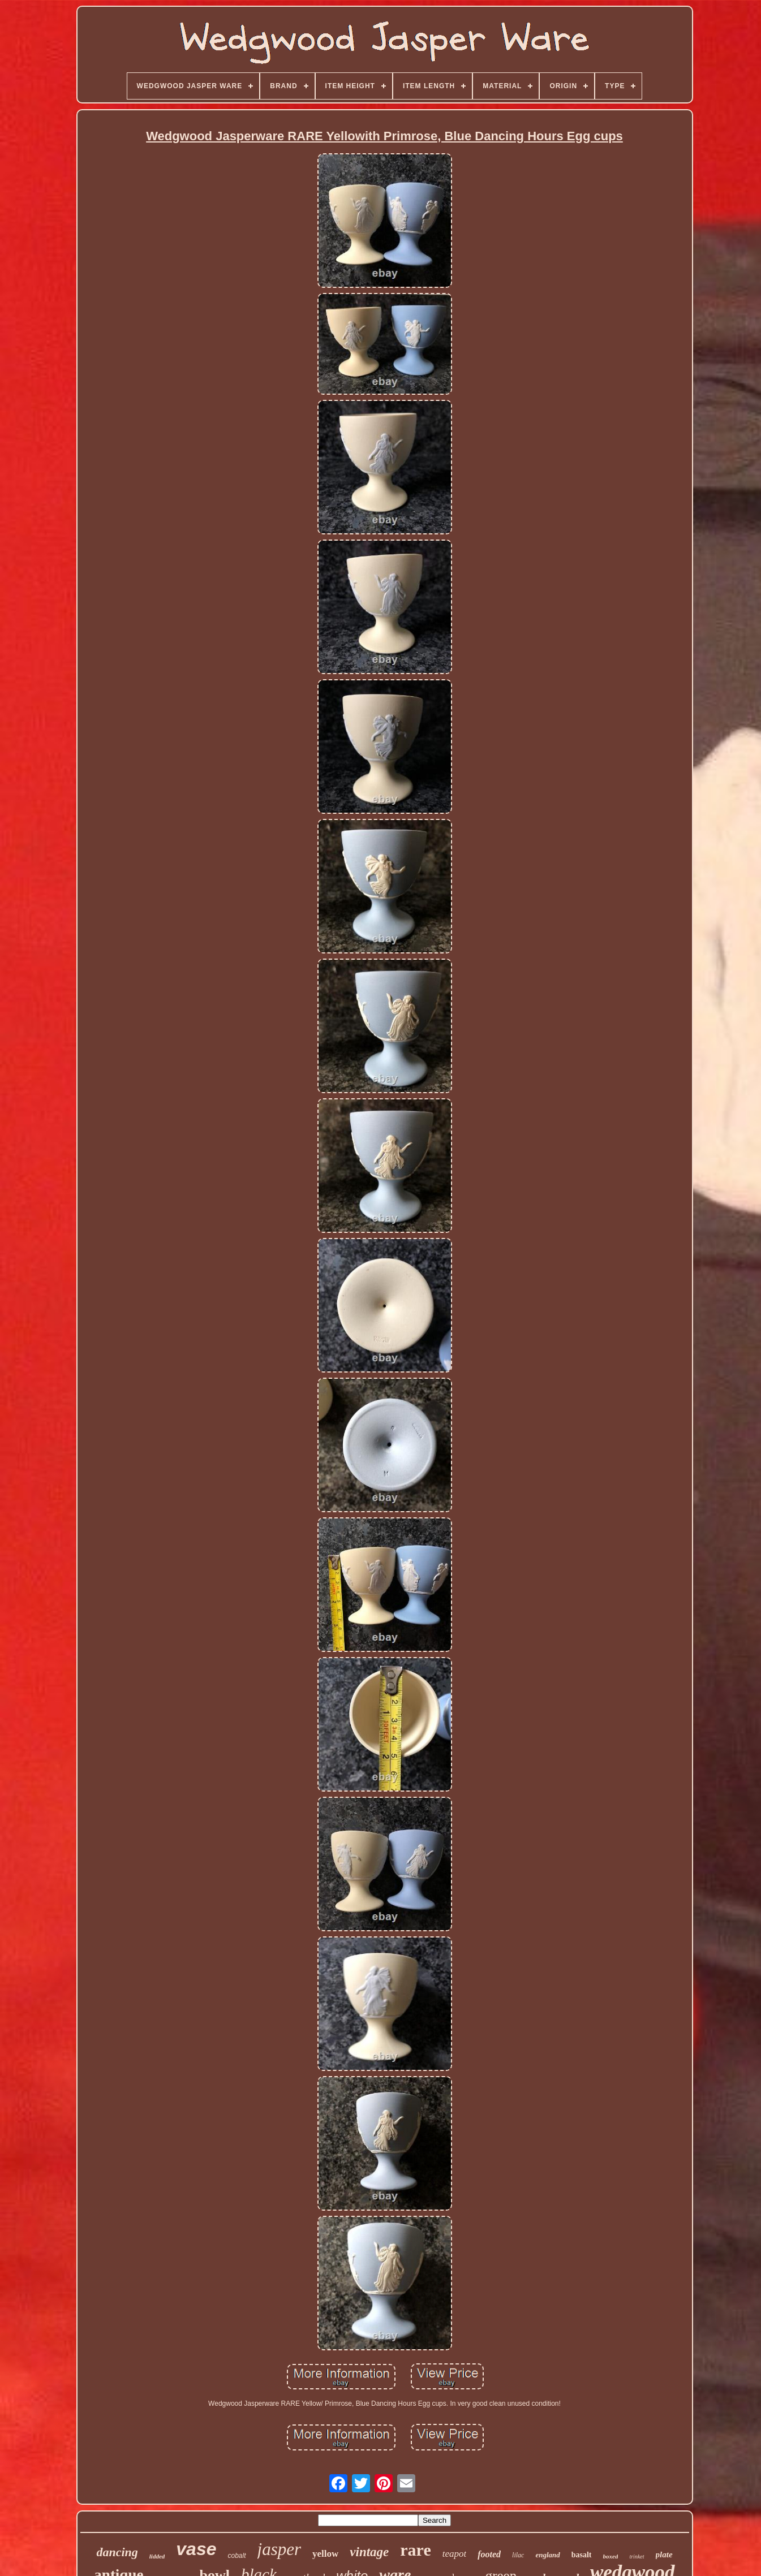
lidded (157, 2556)
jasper (279, 2549)
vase (196, 2549)
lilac (518, 2555)
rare (415, 2549)
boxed (610, 2556)
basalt (581, 2555)
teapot (454, 2553)
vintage (369, 2552)
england (547, 2555)
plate (664, 2554)
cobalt (236, 2556)
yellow (325, 2553)
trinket (636, 2556)
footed (489, 2554)
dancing (116, 2552)
